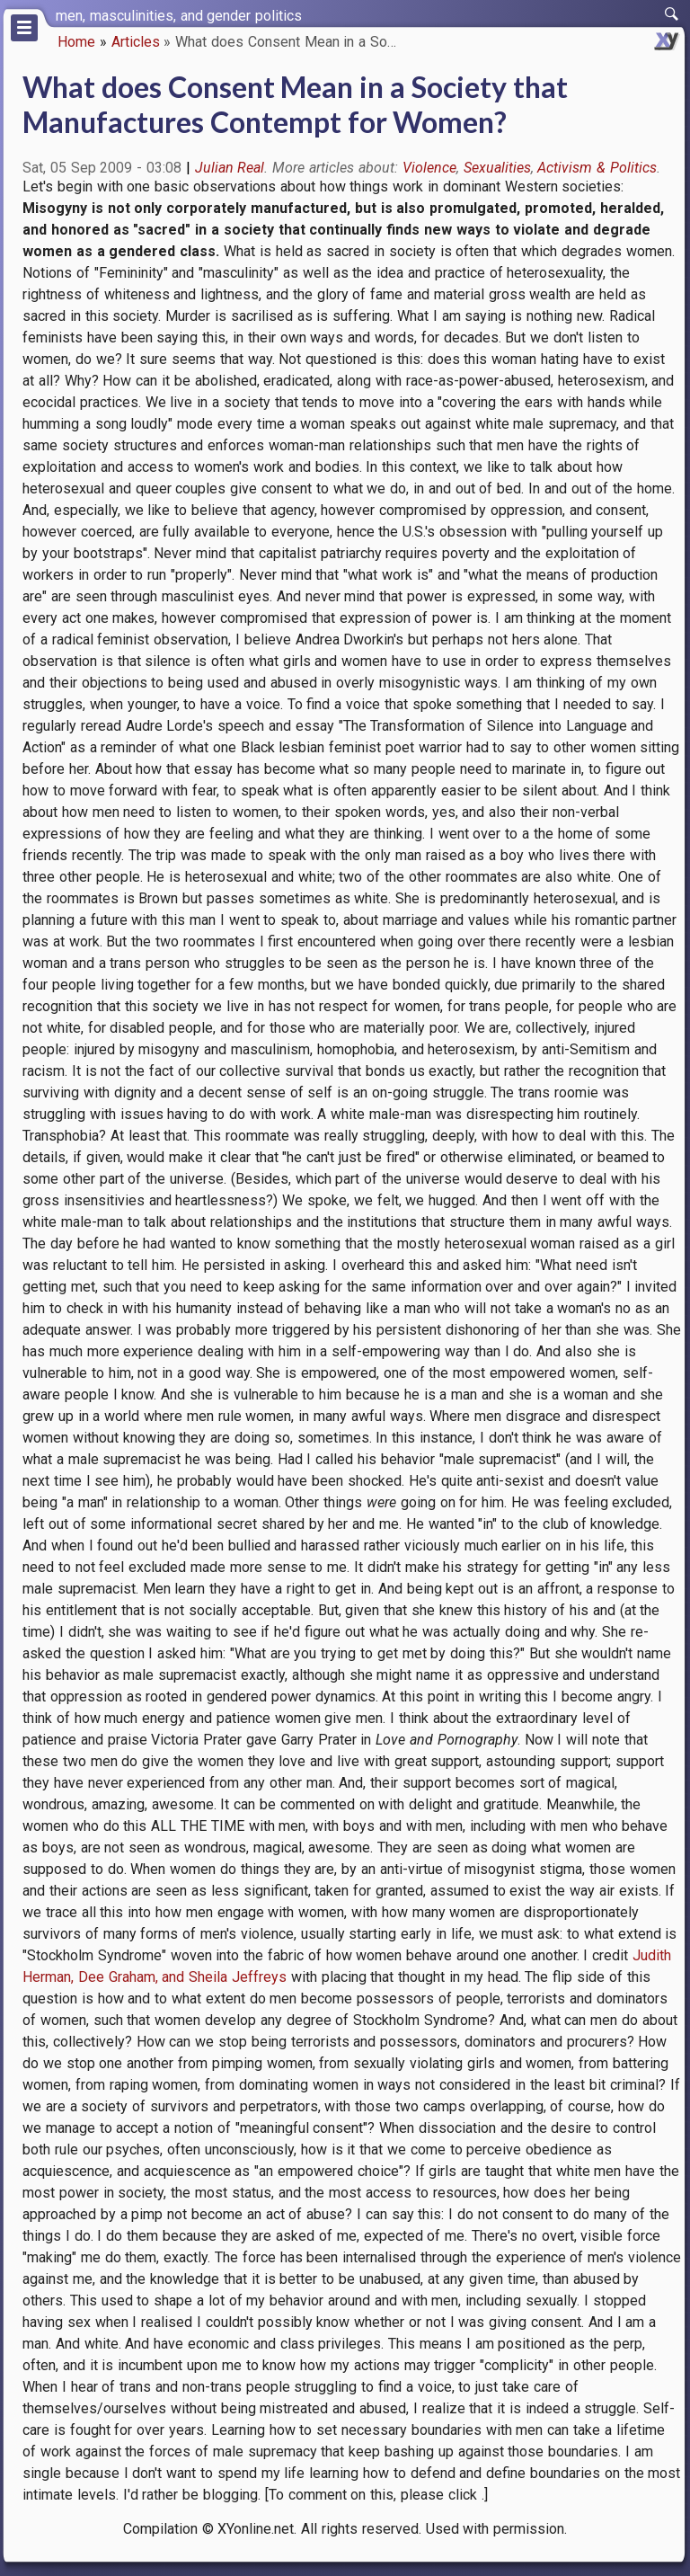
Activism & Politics (597, 167)
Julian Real (230, 167)
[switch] (672, 14)
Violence (429, 167)
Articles (135, 41)
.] (485, 2494)
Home (76, 41)
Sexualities (497, 167)
